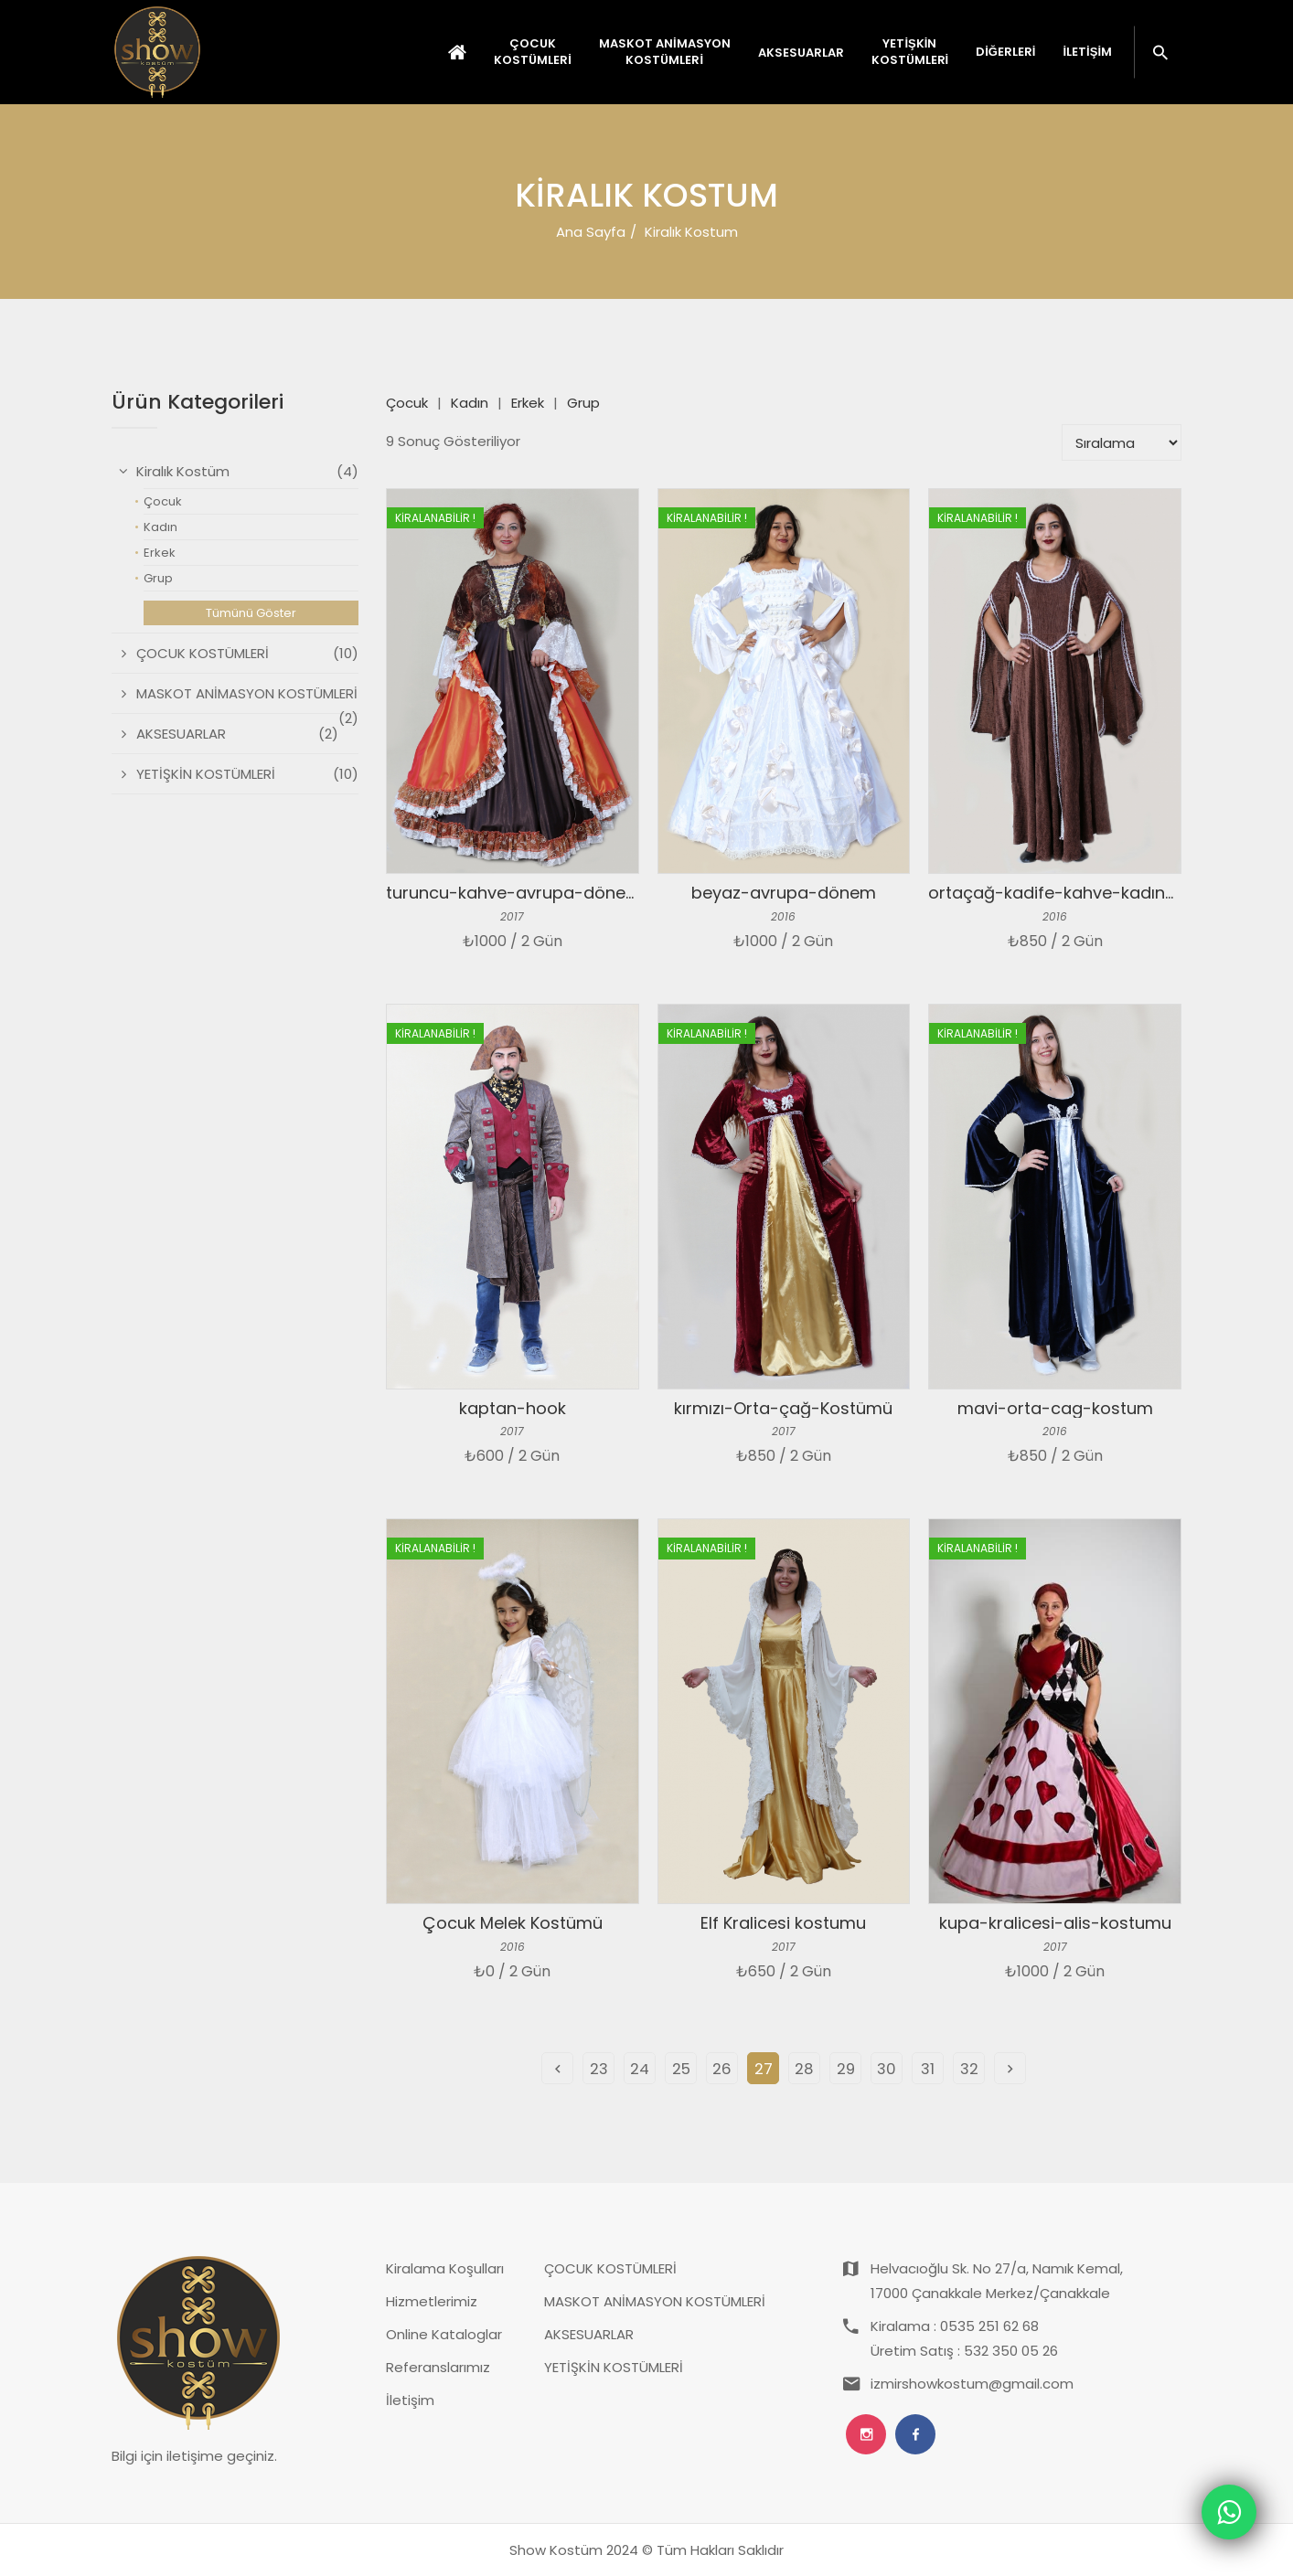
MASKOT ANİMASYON (665, 52)
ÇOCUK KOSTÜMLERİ (610, 2268)
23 (599, 2069)
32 (969, 2069)
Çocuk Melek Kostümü (512, 1922)
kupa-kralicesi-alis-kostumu (1055, 1922)
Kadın (469, 402)
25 (681, 2069)
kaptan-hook (512, 1408)
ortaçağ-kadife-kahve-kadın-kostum (1081, 892)
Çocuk (407, 402)
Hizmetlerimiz (431, 2301)
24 (639, 2069)
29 (846, 2069)
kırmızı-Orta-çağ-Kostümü (783, 1408)
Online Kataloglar (444, 2334)
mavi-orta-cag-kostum (1055, 1408)
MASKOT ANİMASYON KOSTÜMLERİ (654, 2301)
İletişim (1087, 52)
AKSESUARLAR (589, 2334)
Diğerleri (1005, 52)
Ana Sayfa (590, 231)
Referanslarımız (438, 2367)
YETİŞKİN (910, 52)
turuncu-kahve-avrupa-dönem (514, 892)
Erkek (527, 402)
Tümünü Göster (251, 613)
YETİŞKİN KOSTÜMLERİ (613, 2367)
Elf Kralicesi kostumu (783, 1922)
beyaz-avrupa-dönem (783, 892)
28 (804, 2069)
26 (722, 2069)
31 (928, 2069)
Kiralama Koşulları (445, 2268)
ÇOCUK (533, 52)
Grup (583, 402)
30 (886, 2069)
